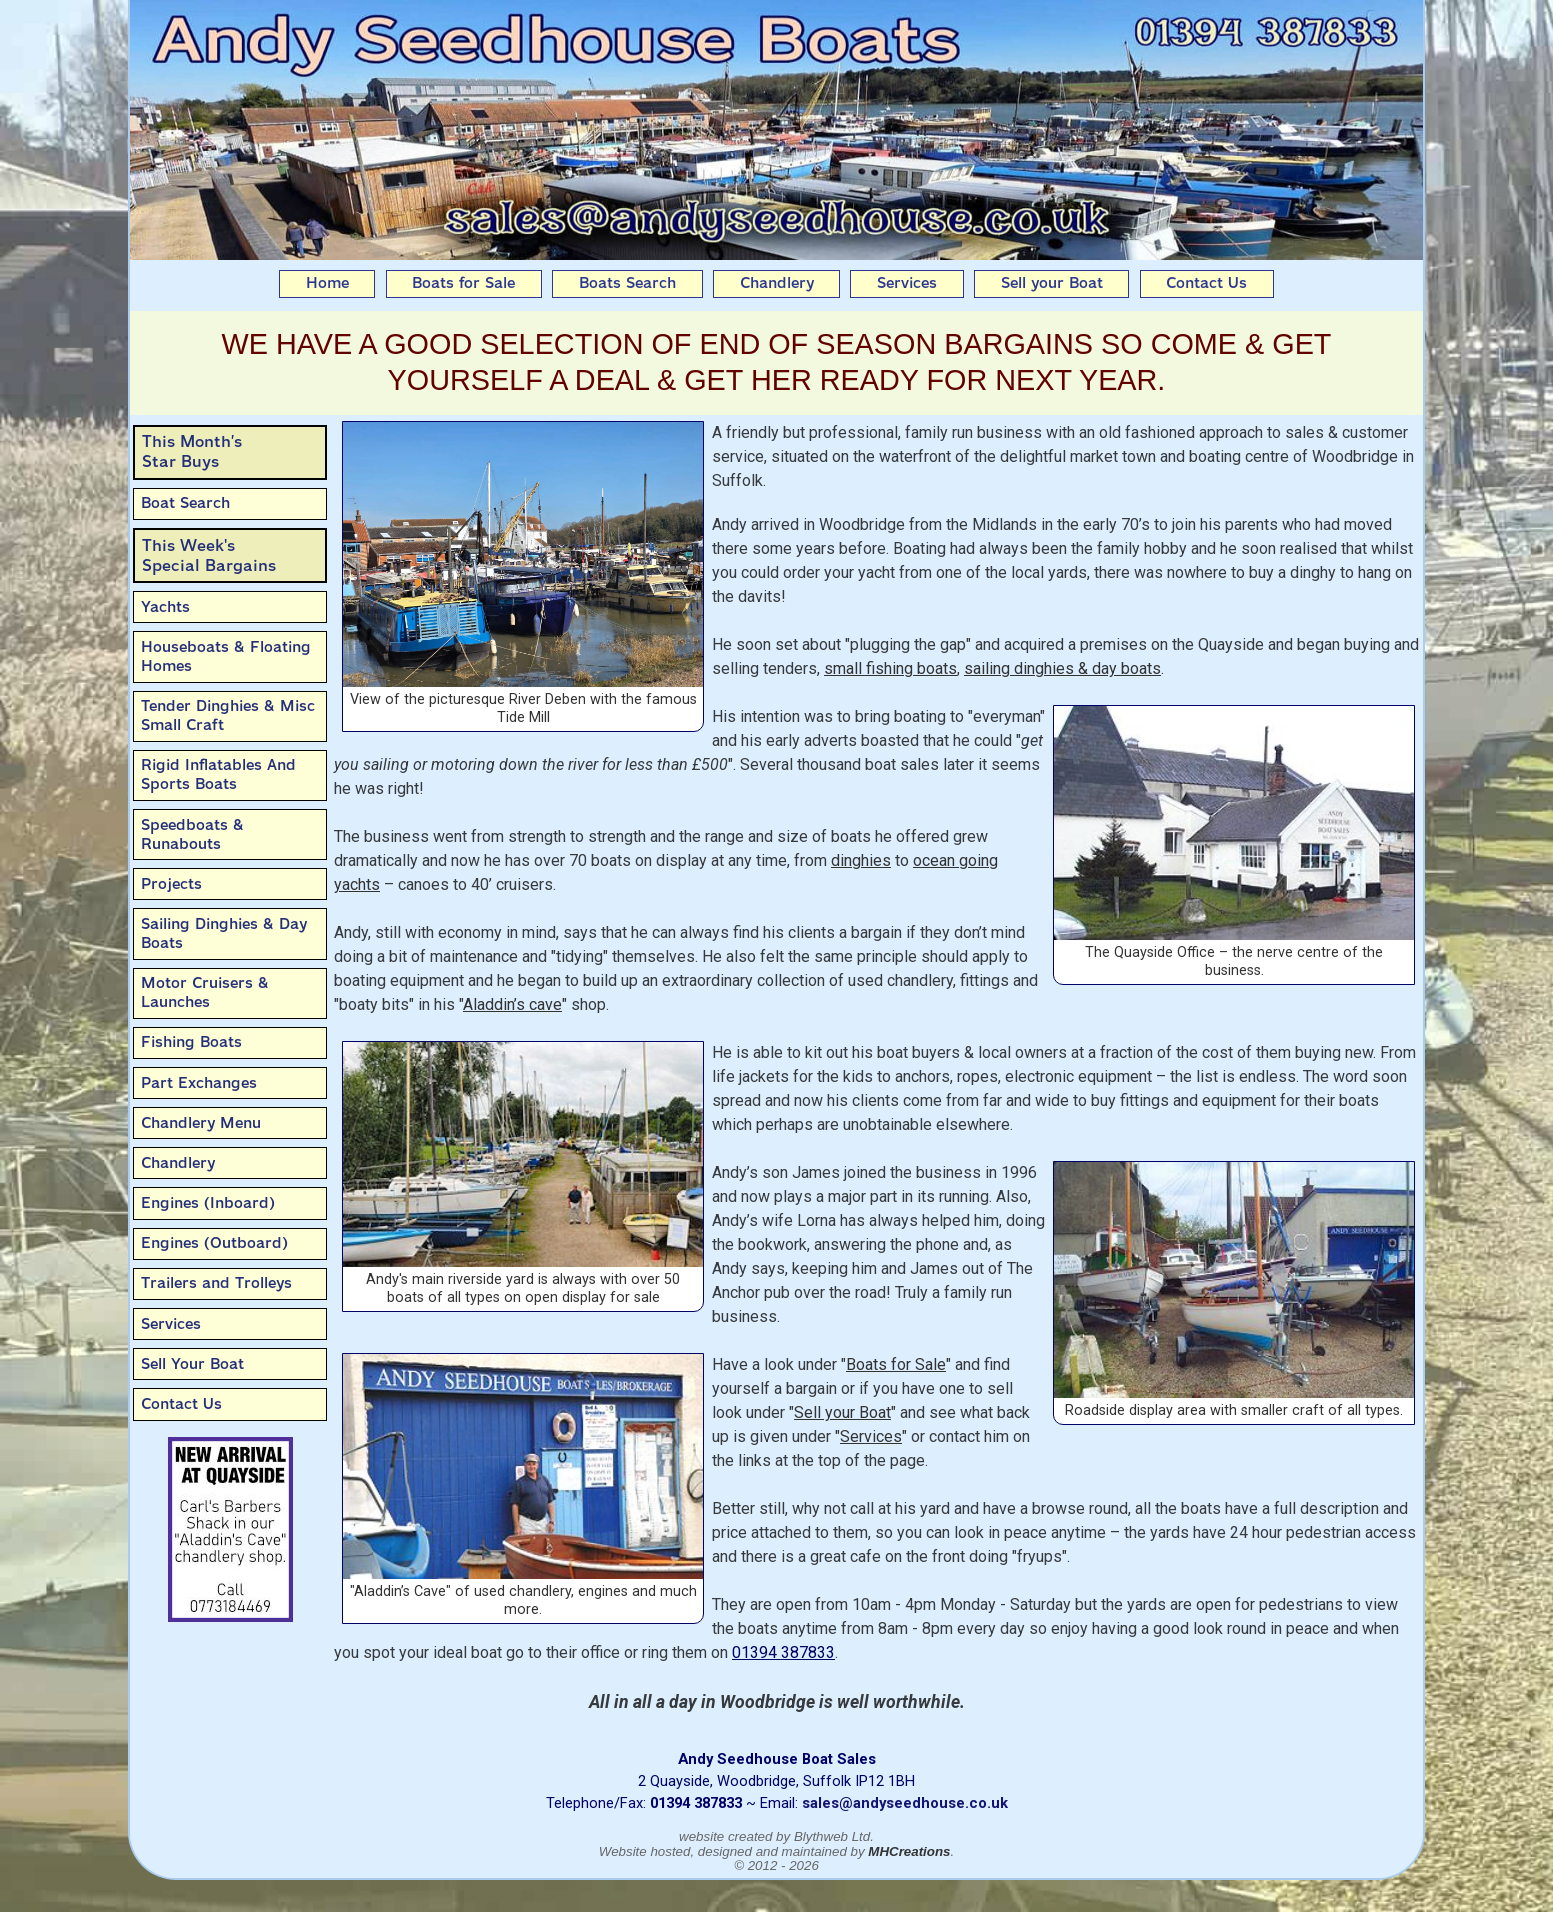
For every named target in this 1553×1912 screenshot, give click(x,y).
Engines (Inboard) (208, 1203)
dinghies (861, 860)
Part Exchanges (199, 1083)
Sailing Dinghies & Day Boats (224, 933)
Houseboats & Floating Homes (226, 656)
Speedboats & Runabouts (192, 834)
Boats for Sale (463, 283)
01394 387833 (783, 1652)
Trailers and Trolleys (216, 1283)
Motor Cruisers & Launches (205, 992)
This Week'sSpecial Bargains (209, 555)
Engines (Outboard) (214, 1243)
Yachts (165, 607)
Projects (171, 884)
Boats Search (627, 283)
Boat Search (185, 503)
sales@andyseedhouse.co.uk (905, 1803)
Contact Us (1206, 283)
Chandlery (777, 283)
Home (327, 283)
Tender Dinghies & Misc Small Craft (228, 715)
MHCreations (909, 1851)
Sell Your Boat (192, 1364)
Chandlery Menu (201, 1123)
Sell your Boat (1052, 283)
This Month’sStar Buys (192, 451)
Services (907, 283)
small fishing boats (890, 668)
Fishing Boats (191, 1042)
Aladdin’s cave (512, 1004)
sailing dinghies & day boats (1062, 668)
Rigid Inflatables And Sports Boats (218, 774)
